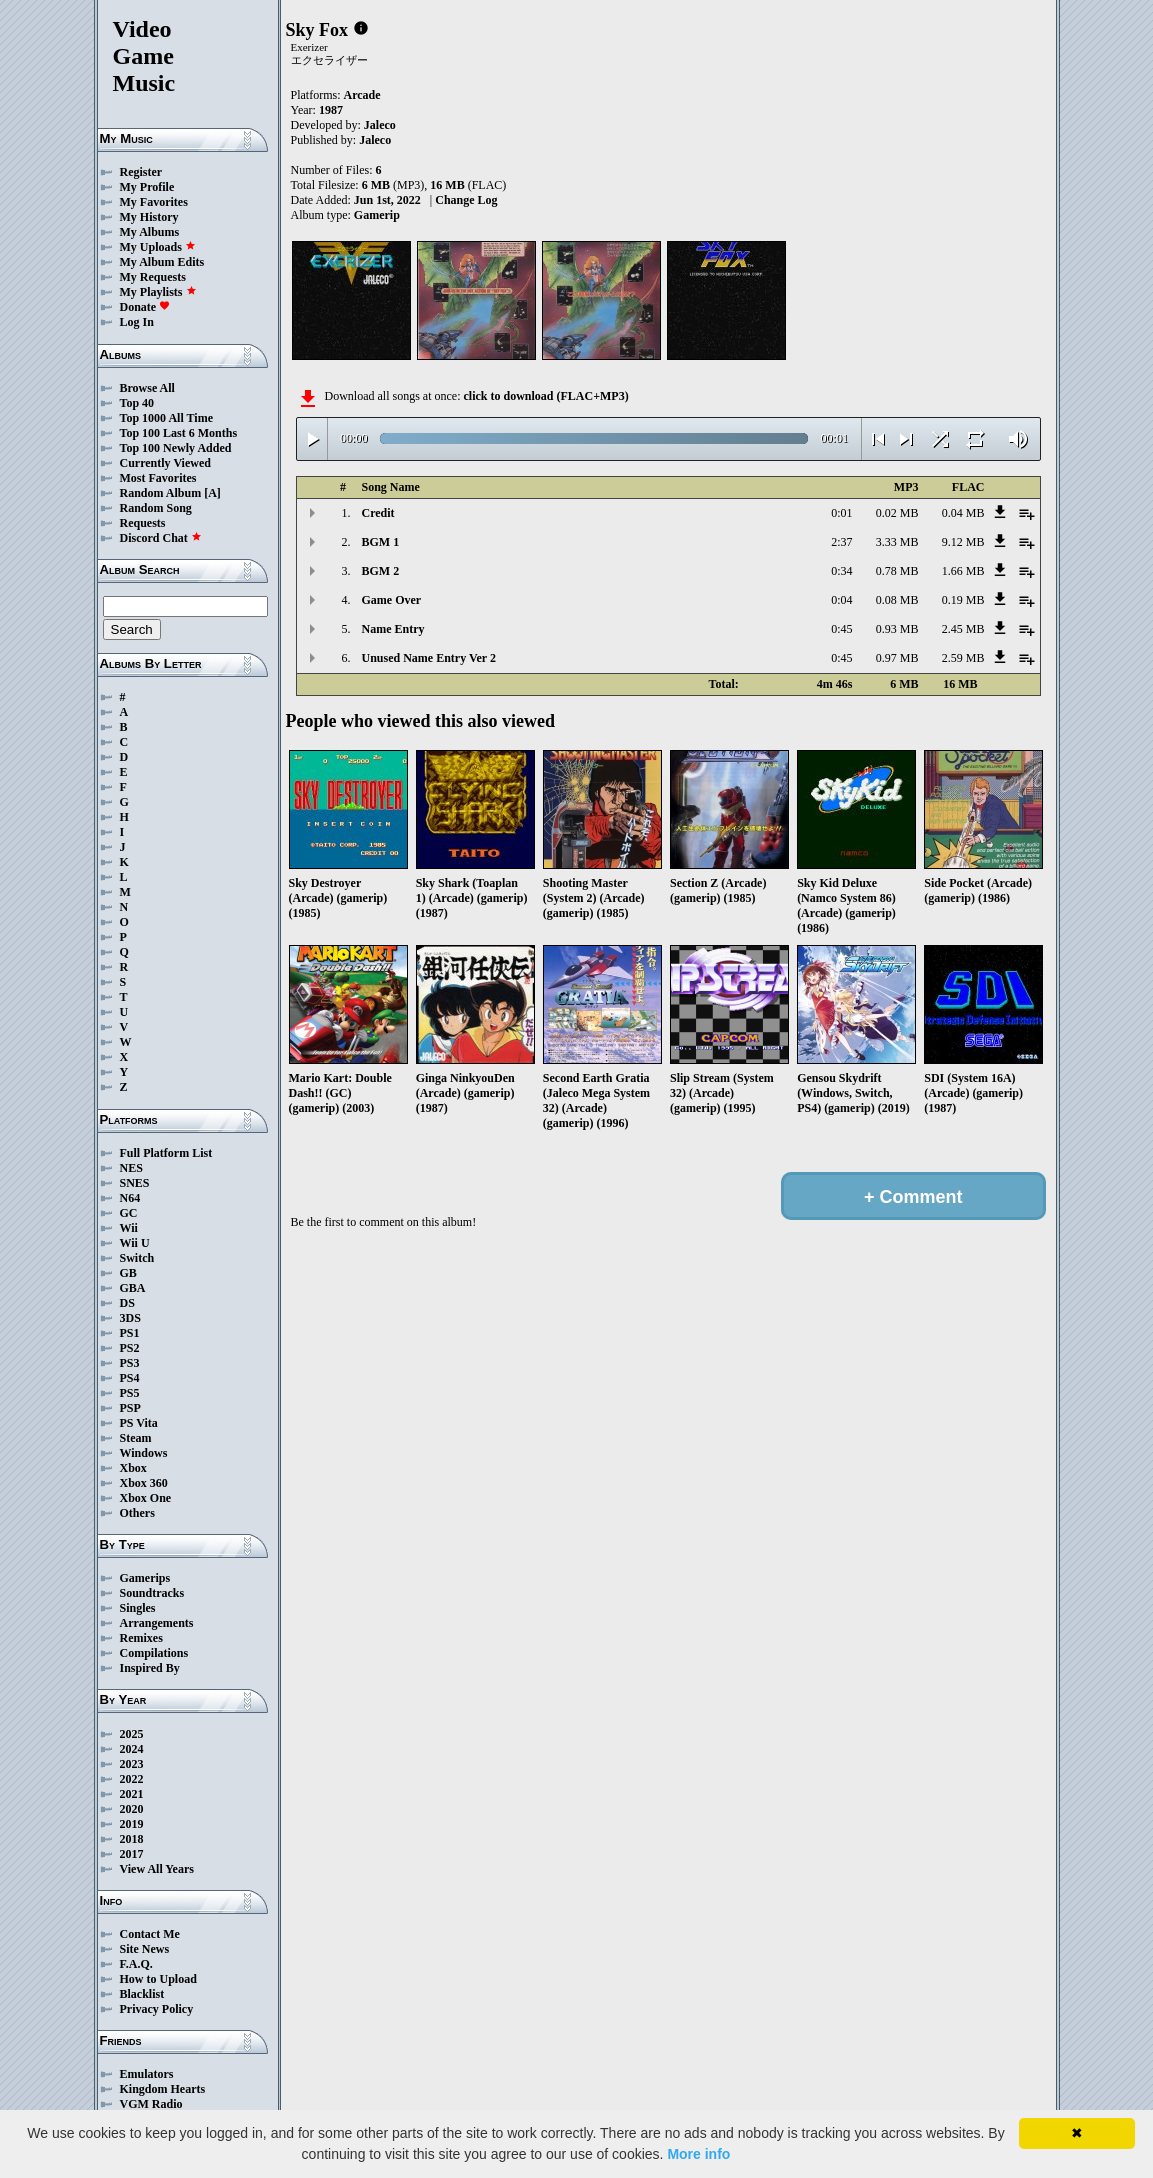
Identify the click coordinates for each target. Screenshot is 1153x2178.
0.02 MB (897, 513)
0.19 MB (963, 600)
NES (131, 1168)
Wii (129, 1228)
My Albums (150, 232)
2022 (132, 1779)
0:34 (841, 571)
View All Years (157, 1869)
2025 (132, 1734)
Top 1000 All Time (166, 418)
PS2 (130, 1348)
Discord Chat (161, 538)
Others (137, 1513)
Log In (137, 322)
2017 (132, 1854)
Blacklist (142, 1994)
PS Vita (139, 1423)
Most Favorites (158, 478)
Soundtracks (152, 1593)
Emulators (147, 2074)
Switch (137, 1258)
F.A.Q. (136, 1964)
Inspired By (150, 1668)
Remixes (141, 1638)
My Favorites (154, 202)
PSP (130, 1408)
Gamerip (377, 215)
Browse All (147, 388)
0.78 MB (897, 571)
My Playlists (158, 292)
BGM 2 (381, 571)
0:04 (841, 600)
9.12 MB (963, 542)
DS (127, 1303)
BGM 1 (381, 542)
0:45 (841, 629)
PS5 (130, 1393)
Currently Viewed (165, 463)
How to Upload (158, 1979)
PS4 (130, 1378)
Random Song (156, 508)
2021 (132, 1794)
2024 (132, 1749)
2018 (132, 1839)
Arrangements (157, 1623)
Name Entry (393, 629)
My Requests (153, 277)
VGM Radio (151, 2104)
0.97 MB (897, 658)
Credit (378, 513)
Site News (145, 1949)
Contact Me (150, 1934)
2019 (132, 1824)
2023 (132, 1764)
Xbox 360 (144, 1483)
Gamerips (145, 1578)
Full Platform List (166, 1153)
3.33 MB (897, 542)
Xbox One (146, 1498)
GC (129, 1213)
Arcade (362, 95)
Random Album (161, 493)
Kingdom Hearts (163, 2089)
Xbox (133, 1468)
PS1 (130, 1333)
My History (149, 217)
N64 (130, 1198)
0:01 (841, 513)
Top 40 (137, 403)
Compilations (154, 1653)
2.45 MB (963, 629)
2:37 (841, 542)
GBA (133, 1288)
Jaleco (380, 125)
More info (698, 2154)
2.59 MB (963, 658)
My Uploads (158, 247)
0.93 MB (897, 629)
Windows (144, 1453)
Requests (143, 523)
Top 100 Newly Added (176, 448)
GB (128, 1273)
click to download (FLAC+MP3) (545, 396)
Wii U (135, 1243)
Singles (138, 1608)
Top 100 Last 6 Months (179, 433)
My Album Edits (162, 262)
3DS (130, 1318)
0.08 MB (897, 600)
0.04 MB (963, 513)
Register (141, 172)
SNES (135, 1183)
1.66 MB (963, 571)
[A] (212, 493)
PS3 (130, 1363)
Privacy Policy (157, 2009)
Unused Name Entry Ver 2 (429, 658)
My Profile (147, 187)
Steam (136, 1438)
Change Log (466, 200)
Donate (145, 307)
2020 (132, 1809)
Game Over (392, 600)
